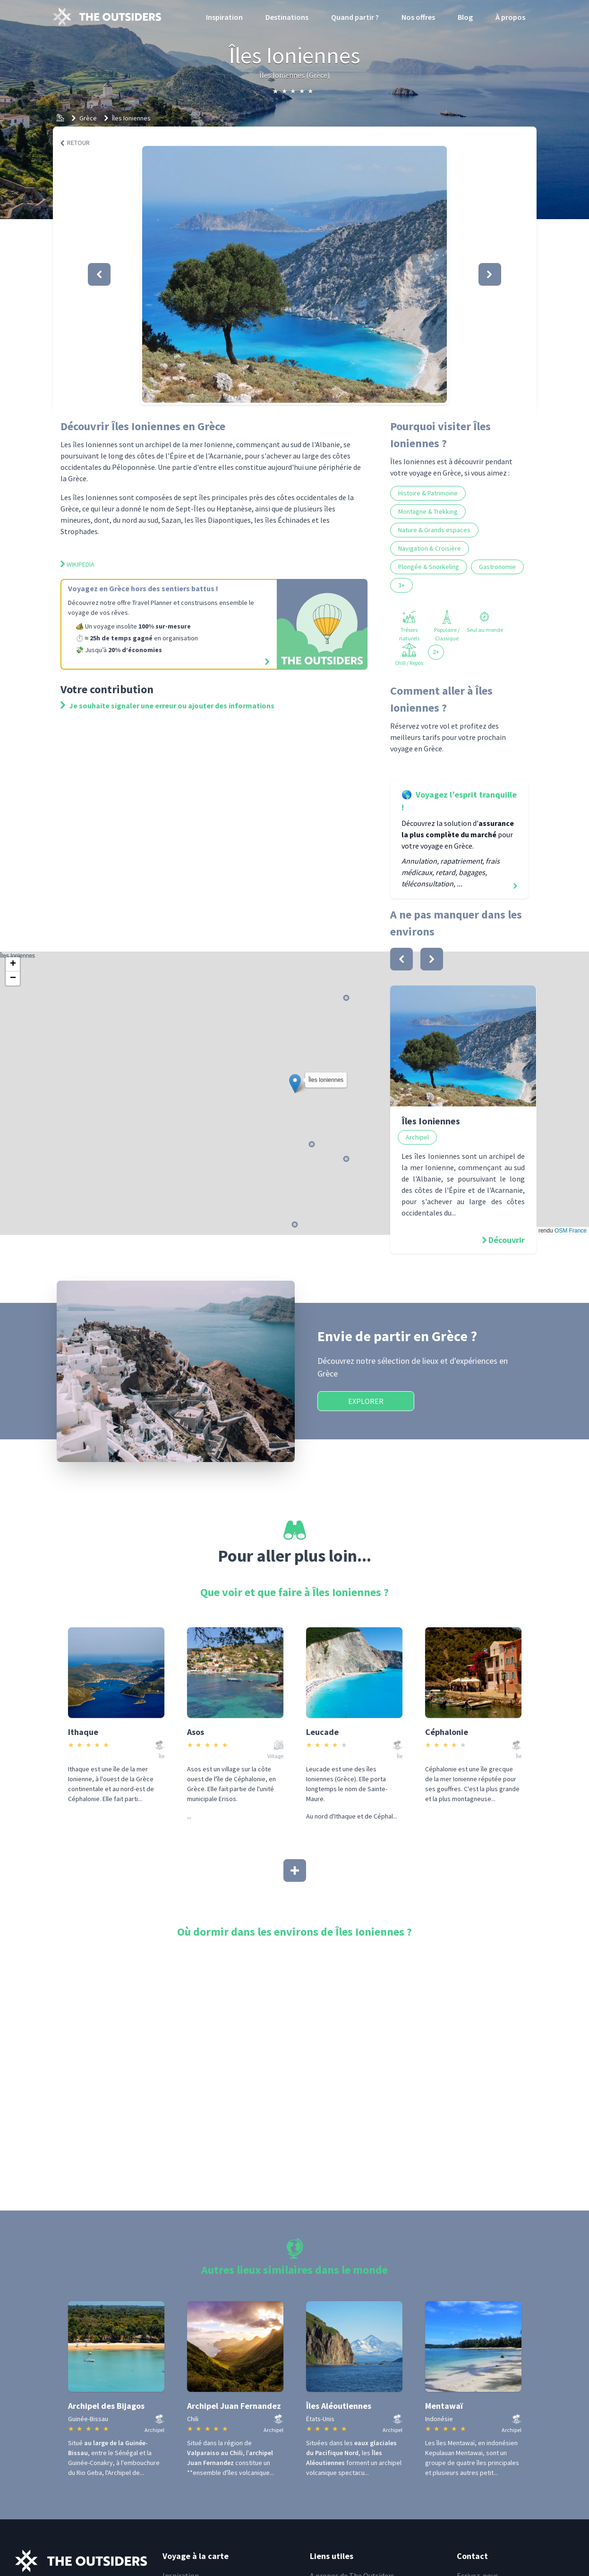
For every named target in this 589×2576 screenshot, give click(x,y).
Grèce (88, 118)
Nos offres (418, 17)
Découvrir (506, 1239)
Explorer (366, 1401)
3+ (401, 585)
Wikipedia (77, 564)
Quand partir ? (355, 17)
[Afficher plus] (294, 1870)
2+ (436, 651)
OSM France (571, 1230)
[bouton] (401, 959)
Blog (465, 17)
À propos (510, 17)
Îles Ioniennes (131, 118)
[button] (294, 274)
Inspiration (224, 17)
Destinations (286, 17)
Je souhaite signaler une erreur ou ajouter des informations (167, 705)
